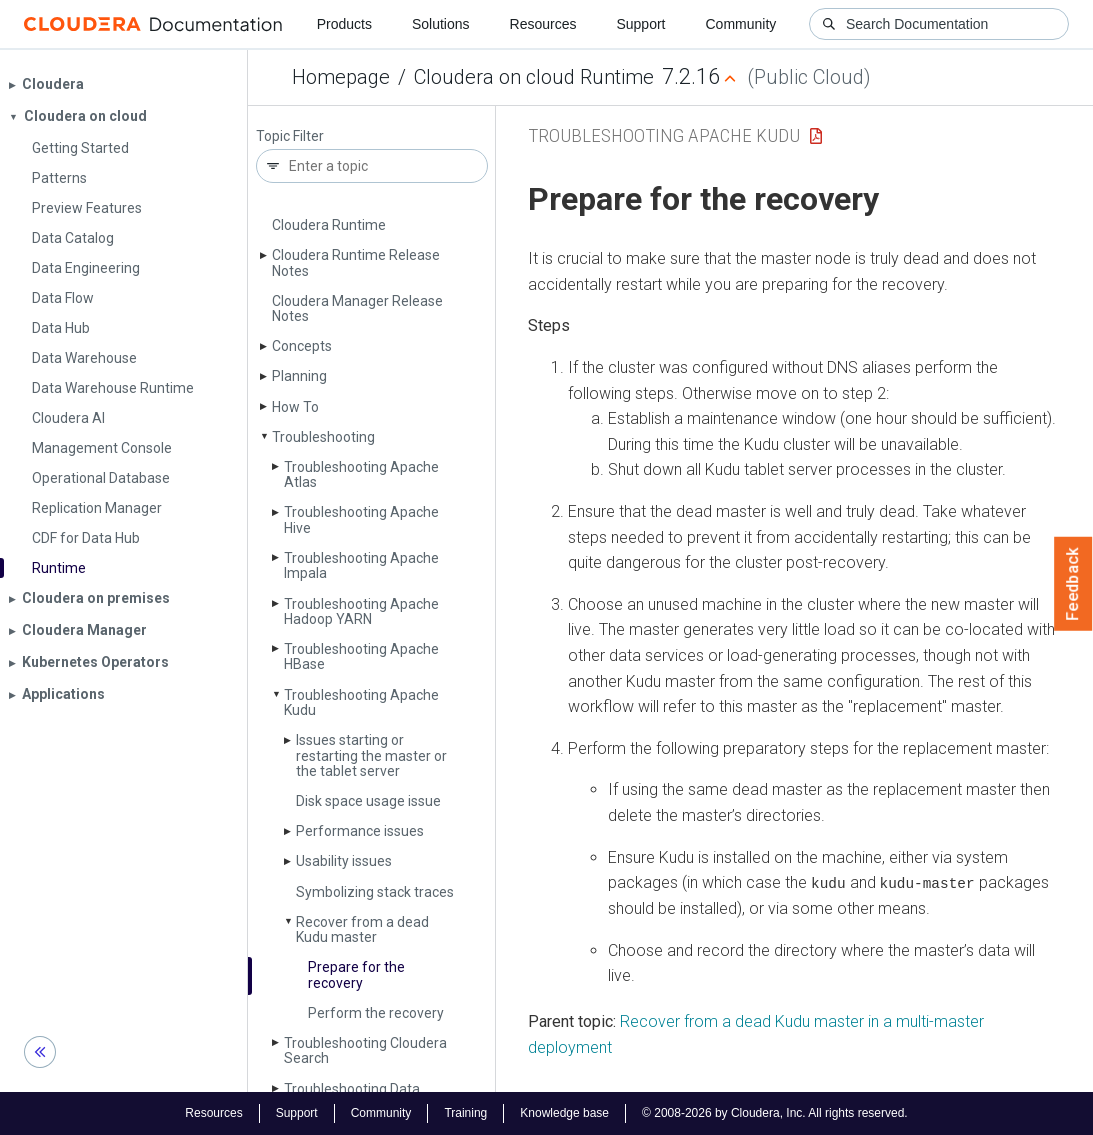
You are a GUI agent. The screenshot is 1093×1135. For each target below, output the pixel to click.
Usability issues (344, 861)
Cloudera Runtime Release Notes (356, 262)
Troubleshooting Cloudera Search (365, 1050)
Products (344, 24)
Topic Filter (290, 136)
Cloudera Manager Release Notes (357, 308)
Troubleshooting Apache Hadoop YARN (361, 611)
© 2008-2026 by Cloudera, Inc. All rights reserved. (775, 1113)
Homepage (341, 77)
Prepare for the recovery (356, 974)
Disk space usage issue (368, 801)
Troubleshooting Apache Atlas (361, 474)
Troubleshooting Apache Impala (361, 565)
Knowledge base (564, 1113)
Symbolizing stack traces (375, 892)
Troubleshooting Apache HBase (361, 656)
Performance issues (360, 831)
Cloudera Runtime (329, 225)
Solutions (441, 24)
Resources (543, 24)
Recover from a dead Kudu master (362, 929)
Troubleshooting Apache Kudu (361, 702)
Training (465, 1113)
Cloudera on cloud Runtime (534, 77)
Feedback (1073, 584)
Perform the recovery (376, 1013)
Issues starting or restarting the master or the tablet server (371, 755)
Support (640, 24)
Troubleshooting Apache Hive (361, 519)
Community (741, 24)
